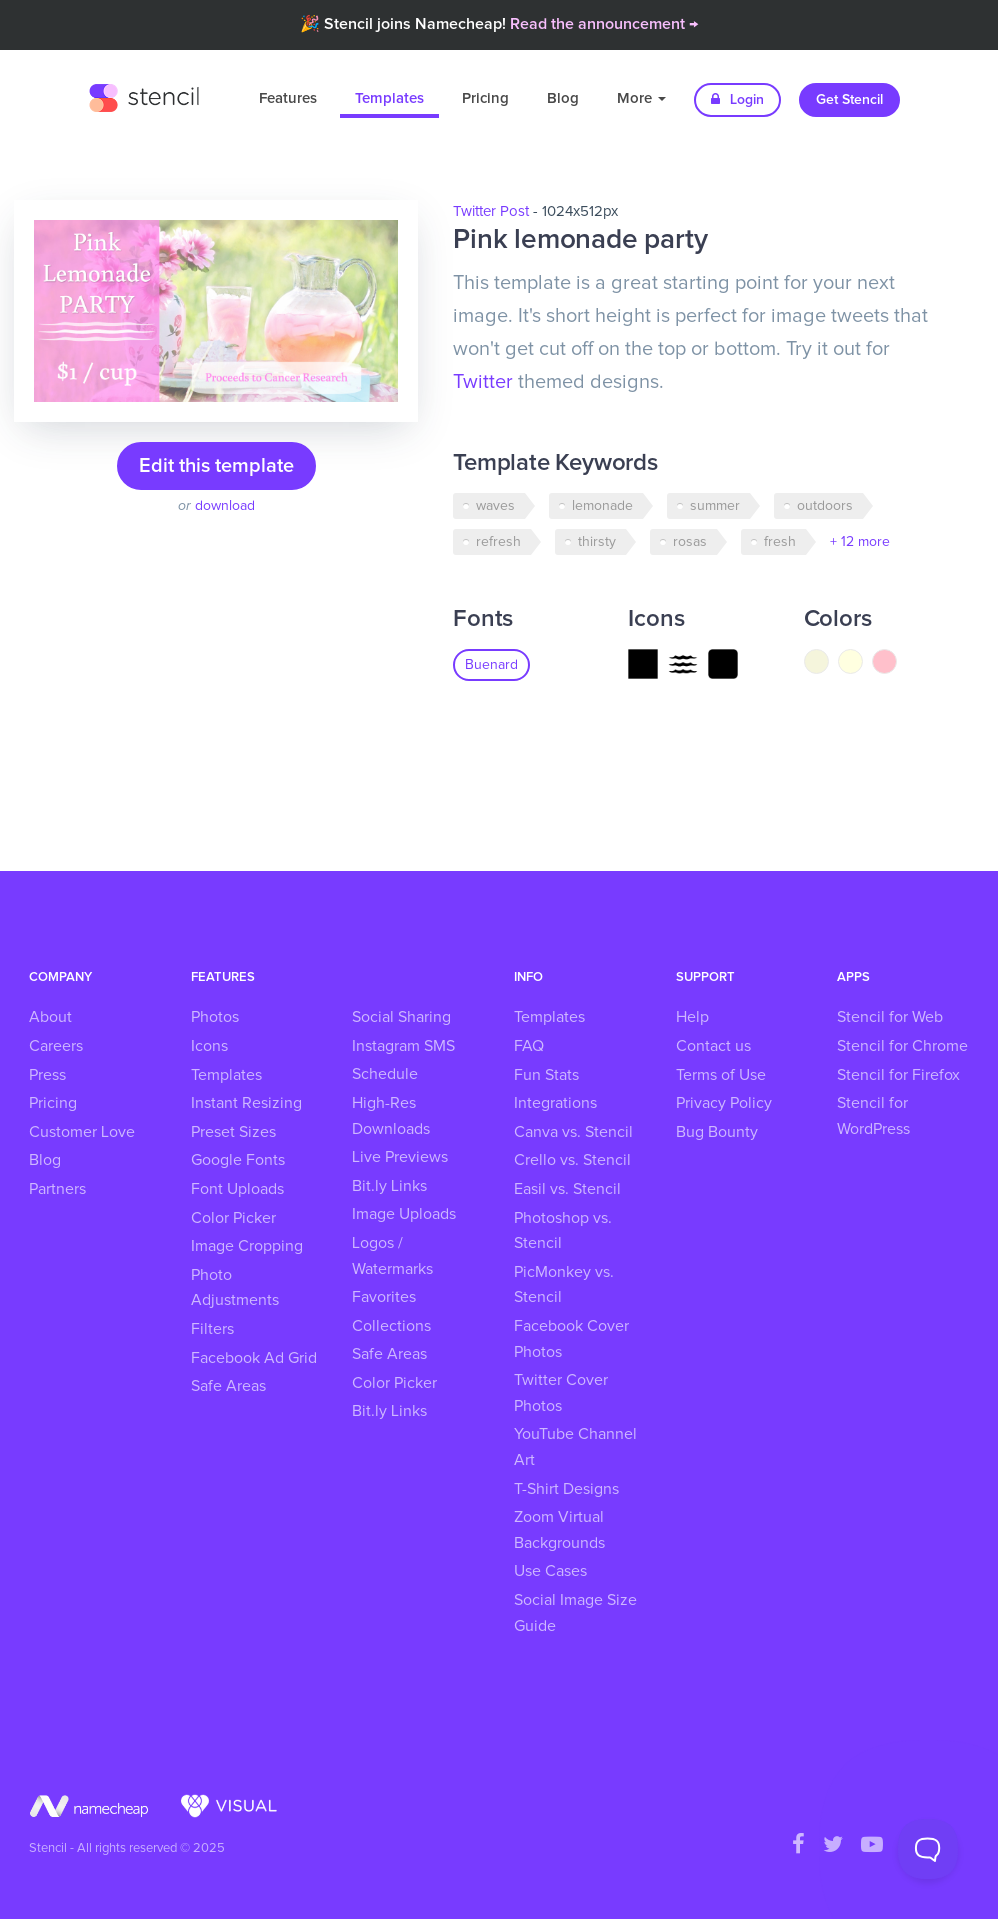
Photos (215, 1017)
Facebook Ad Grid (254, 1358)
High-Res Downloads (391, 1116)
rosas (690, 542)
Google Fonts (238, 1160)
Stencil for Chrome (902, 1046)
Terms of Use (721, 1075)
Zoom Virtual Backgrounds (559, 1530)
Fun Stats (546, 1075)
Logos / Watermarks (392, 1256)
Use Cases (550, 1571)
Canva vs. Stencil (573, 1132)
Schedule (385, 1074)
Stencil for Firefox (898, 1075)
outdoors (825, 506)
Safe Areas (228, 1386)
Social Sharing (401, 1017)
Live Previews (400, 1157)
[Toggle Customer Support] (928, 1849)
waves (495, 506)
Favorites (384, 1297)
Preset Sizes (233, 1132)
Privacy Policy (724, 1103)
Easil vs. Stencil (567, 1189)
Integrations (555, 1103)
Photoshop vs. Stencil (563, 1231)
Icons (209, 1046)
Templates (389, 98)
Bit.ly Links (389, 1186)
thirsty (597, 542)
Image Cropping (247, 1246)
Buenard (491, 665)
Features (288, 98)
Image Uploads (404, 1214)
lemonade (602, 506)
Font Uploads (237, 1189)
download (225, 506)
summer (715, 506)
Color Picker (233, 1218)
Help (692, 1017)
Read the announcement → (604, 24)
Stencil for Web (890, 1017)
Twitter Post (491, 211)
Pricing (485, 98)
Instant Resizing (246, 1103)
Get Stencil (849, 100)
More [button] (641, 98)
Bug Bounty (717, 1132)
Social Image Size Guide (575, 1613)
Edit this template (216, 466)
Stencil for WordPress (873, 1116)
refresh (498, 542)
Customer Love (82, 1132)
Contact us (713, 1046)
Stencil (144, 95)
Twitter (483, 382)
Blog (563, 98)
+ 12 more (860, 542)
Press (47, 1075)
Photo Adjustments (235, 1288)
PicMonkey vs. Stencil (564, 1285)
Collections (391, 1326)
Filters (212, 1329)
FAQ (529, 1046)
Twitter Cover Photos (561, 1393)
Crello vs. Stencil (572, 1160)
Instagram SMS (403, 1046)
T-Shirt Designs (566, 1489)
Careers (56, 1046)
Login (737, 99)
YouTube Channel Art (575, 1447)
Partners (57, 1189)
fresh (780, 542)
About (50, 1017)
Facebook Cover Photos (571, 1339)
